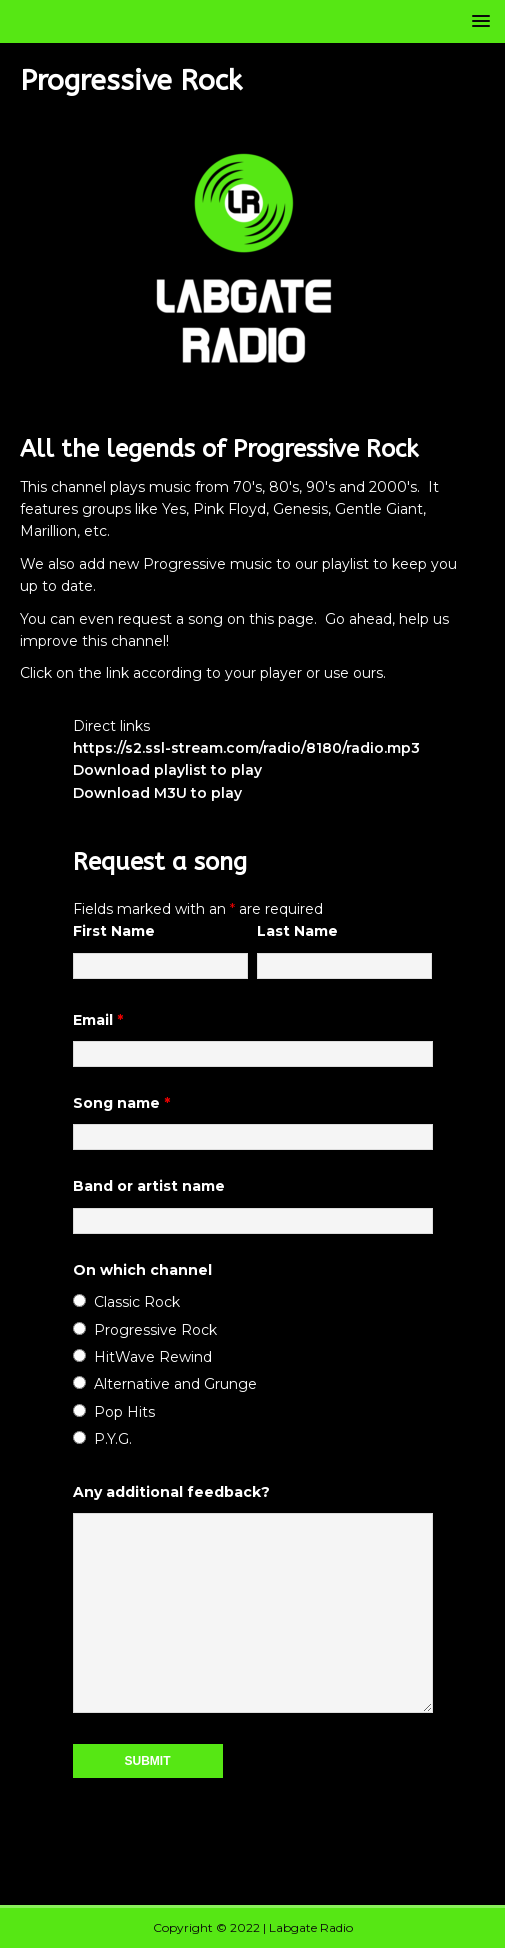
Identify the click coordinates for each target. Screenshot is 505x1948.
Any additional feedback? (171, 1492)
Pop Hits (124, 1412)
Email (98, 1020)
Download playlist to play (167, 770)
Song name (121, 1103)
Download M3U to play (157, 793)
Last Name (297, 931)
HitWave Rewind (153, 1357)
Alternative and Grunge (175, 1384)
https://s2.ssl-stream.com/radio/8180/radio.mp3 (246, 748)
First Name (114, 931)
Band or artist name (149, 1186)
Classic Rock (137, 1302)
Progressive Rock (155, 1330)
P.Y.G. (113, 1439)
